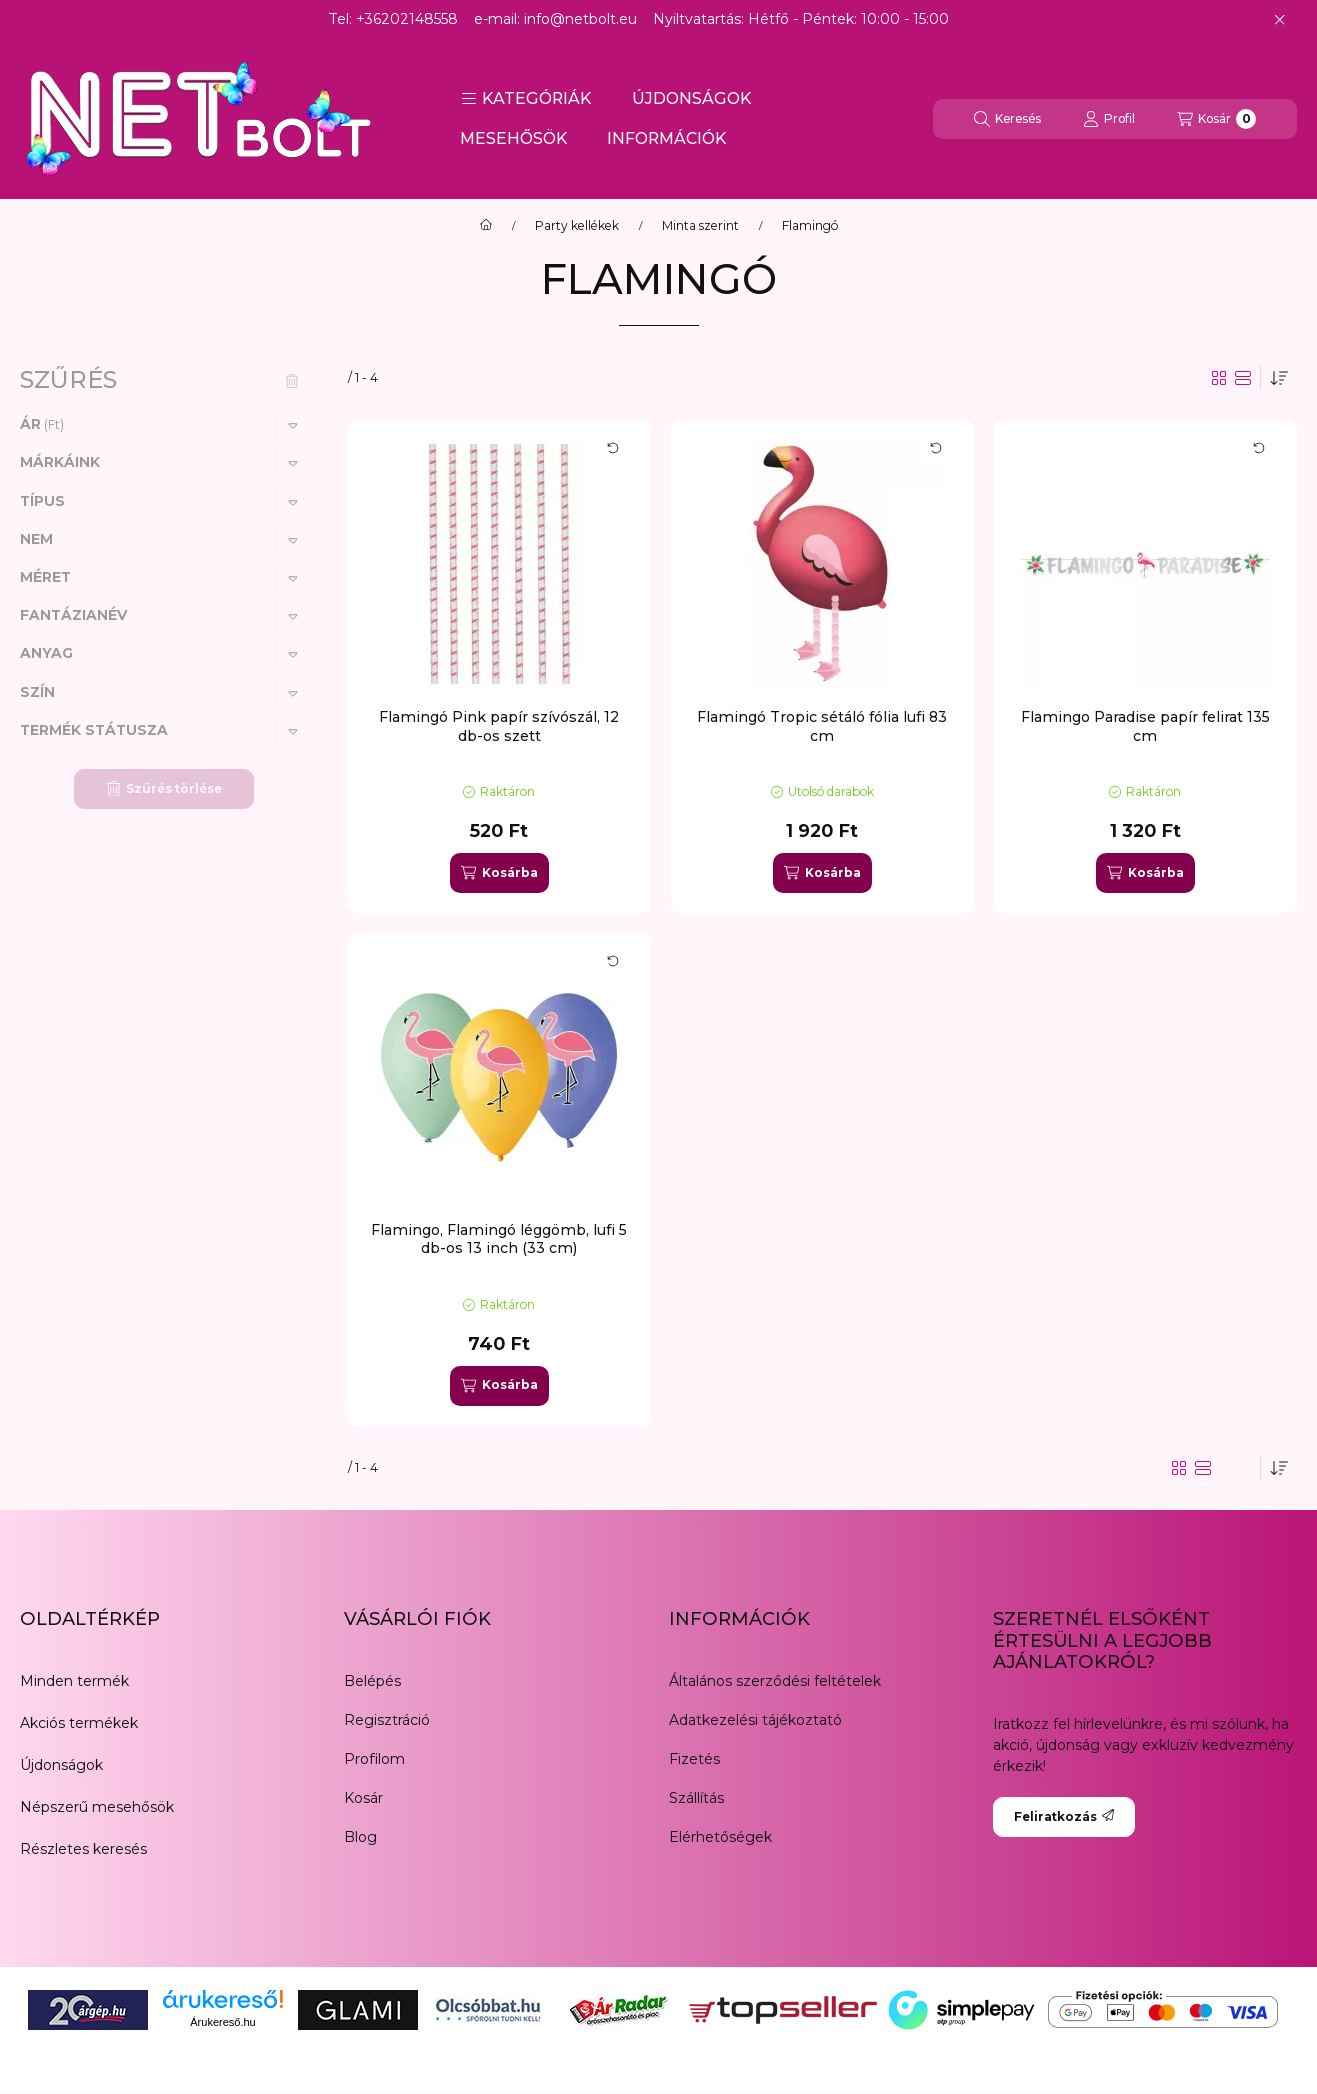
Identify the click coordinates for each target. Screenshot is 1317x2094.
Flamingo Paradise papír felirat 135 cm (1145, 726)
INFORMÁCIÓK (666, 138)
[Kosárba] (499, 873)
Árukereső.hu (222, 2022)
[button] (526, 99)
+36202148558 (407, 19)
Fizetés (694, 1759)
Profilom (374, 1759)
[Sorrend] (1279, 378)
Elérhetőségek (720, 1837)
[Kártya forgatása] (613, 448)
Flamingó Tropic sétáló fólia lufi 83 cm (822, 726)
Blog (360, 1837)
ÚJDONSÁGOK (691, 98)
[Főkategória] (486, 226)
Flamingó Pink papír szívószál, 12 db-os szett (499, 726)
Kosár (363, 1798)
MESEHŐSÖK (513, 138)
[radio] (1243, 378)
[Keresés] (1007, 119)
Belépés (372, 1681)
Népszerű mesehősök (97, 1807)
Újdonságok (61, 1765)
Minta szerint (700, 226)
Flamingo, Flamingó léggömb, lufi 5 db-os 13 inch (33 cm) (499, 1239)
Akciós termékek (79, 1723)
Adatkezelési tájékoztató (755, 1720)
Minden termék (74, 1681)
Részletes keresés (83, 1849)
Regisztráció (387, 1720)
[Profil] (1109, 119)
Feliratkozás (1064, 1816)
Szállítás (696, 1798)
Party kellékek (577, 226)
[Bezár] (1279, 20)
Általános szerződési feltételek (775, 1681)
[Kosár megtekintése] (1216, 119)
